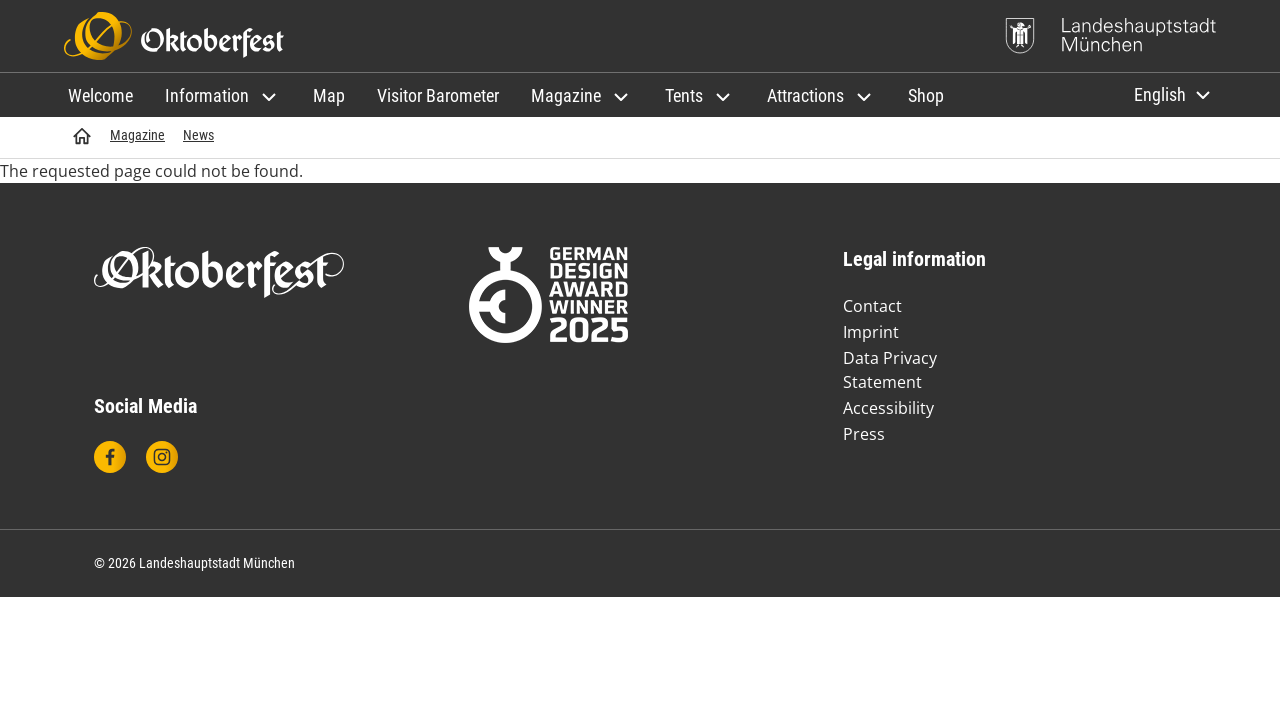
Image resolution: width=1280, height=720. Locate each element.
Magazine (137, 135)
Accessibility (888, 408)
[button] (223, 95)
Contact (872, 306)
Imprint (871, 332)
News (198, 135)
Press (864, 434)
